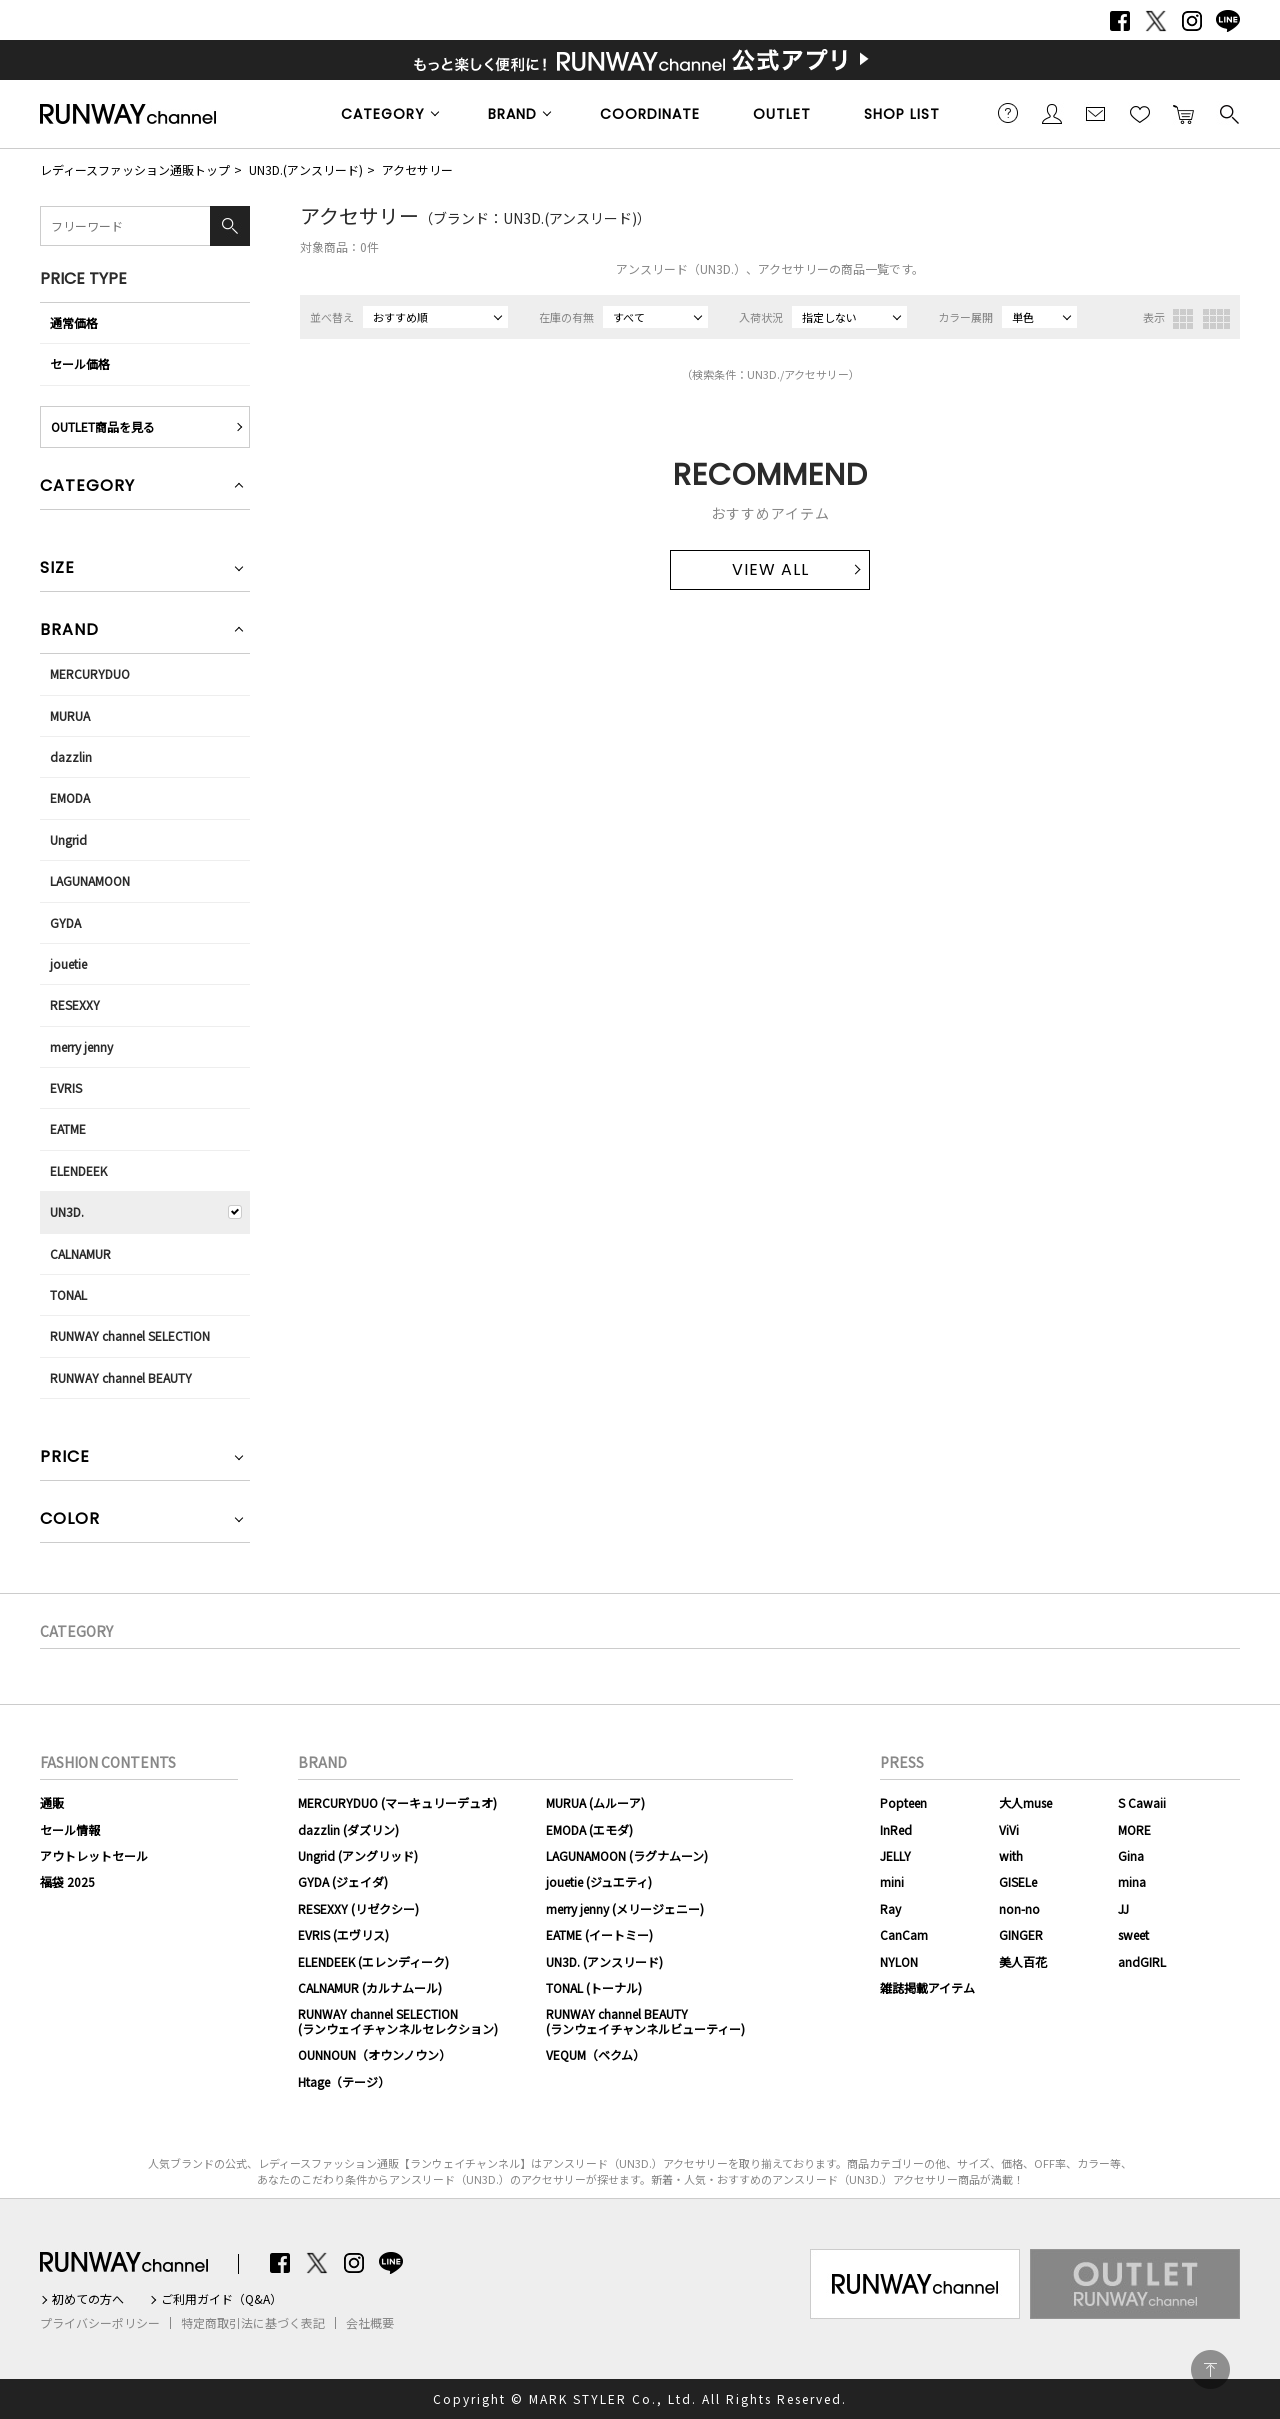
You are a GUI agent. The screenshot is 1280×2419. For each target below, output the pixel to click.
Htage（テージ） (344, 2081)
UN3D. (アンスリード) (604, 1961)
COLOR (70, 1520)
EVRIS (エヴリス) (343, 1934)
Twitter (1156, 21)
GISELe (1018, 1881)
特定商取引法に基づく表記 (253, 2323)
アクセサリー (417, 169)
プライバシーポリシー (100, 2323)
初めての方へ (88, 2299)
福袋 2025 (67, 1881)
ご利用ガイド (1008, 113)
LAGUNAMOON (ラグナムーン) (627, 1855)
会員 (1052, 113)
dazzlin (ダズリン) (348, 1829)
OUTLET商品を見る (103, 426)
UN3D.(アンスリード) (306, 169)
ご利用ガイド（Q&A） (221, 2299)
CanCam (904, 1934)
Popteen (903, 1802)
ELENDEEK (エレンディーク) (373, 1961)
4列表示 (1216, 319)
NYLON (899, 1961)
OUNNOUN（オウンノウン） (374, 2054)
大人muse (1025, 1802)
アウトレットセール (94, 1855)
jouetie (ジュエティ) (599, 1881)
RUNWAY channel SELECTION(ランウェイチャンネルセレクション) (398, 2020)
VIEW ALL (770, 569)
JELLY (895, 1855)
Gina (1131, 1855)
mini (892, 1881)
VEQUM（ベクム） (595, 2054)
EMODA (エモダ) (589, 1829)
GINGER (1021, 1934)
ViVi (1009, 1829)
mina (1132, 1881)
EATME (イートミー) (599, 1934)
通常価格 (74, 322)
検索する (1228, 113)
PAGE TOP (1210, 2369)
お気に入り (1140, 113)
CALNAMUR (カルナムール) (370, 1987)
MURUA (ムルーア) (595, 1802)
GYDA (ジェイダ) (343, 1881)
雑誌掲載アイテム (927, 1987)
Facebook (1120, 21)
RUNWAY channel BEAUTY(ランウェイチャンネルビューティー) (645, 2020)
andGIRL (1142, 1961)
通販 (52, 1802)
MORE (1134, 1829)
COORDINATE (650, 114)
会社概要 (370, 2323)
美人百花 (1023, 1961)
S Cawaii (1142, 1802)
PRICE (65, 1458)
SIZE (57, 569)
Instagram (1192, 21)
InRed (896, 1829)
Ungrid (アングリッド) (358, 1855)
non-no (1019, 1908)
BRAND (512, 114)
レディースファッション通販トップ (135, 169)
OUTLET (782, 114)
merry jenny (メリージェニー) (625, 1908)
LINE (1228, 21)
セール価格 (80, 363)
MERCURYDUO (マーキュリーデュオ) (397, 1802)
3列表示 (1183, 319)
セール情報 (70, 1829)
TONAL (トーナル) (594, 1987)
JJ (1123, 1908)
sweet (1133, 1934)
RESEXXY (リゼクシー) (358, 1908)
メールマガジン (1096, 113)
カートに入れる (1184, 113)
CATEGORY (383, 114)
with (1011, 1855)
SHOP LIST (902, 114)
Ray (890, 1908)
